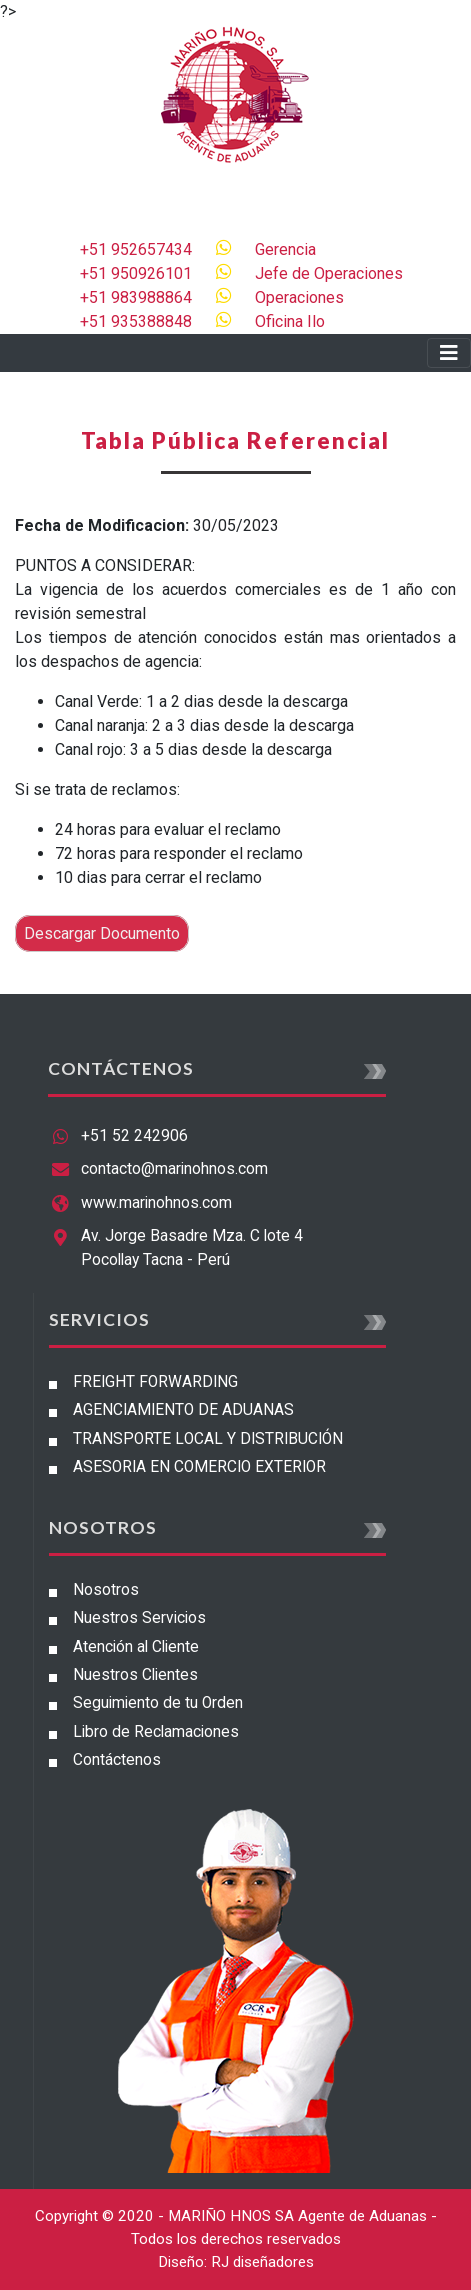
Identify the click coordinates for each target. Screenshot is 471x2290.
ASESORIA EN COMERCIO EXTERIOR (199, 1467)
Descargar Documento (102, 933)
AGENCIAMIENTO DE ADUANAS (183, 1410)
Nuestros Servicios (139, 1618)
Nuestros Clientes (135, 1675)
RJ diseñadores (262, 2262)
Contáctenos (117, 1760)
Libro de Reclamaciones (156, 1732)
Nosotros (106, 1590)
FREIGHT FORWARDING (155, 1382)
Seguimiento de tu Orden (158, 1703)
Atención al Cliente (136, 1647)
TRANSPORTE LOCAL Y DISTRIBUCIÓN (208, 1439)
